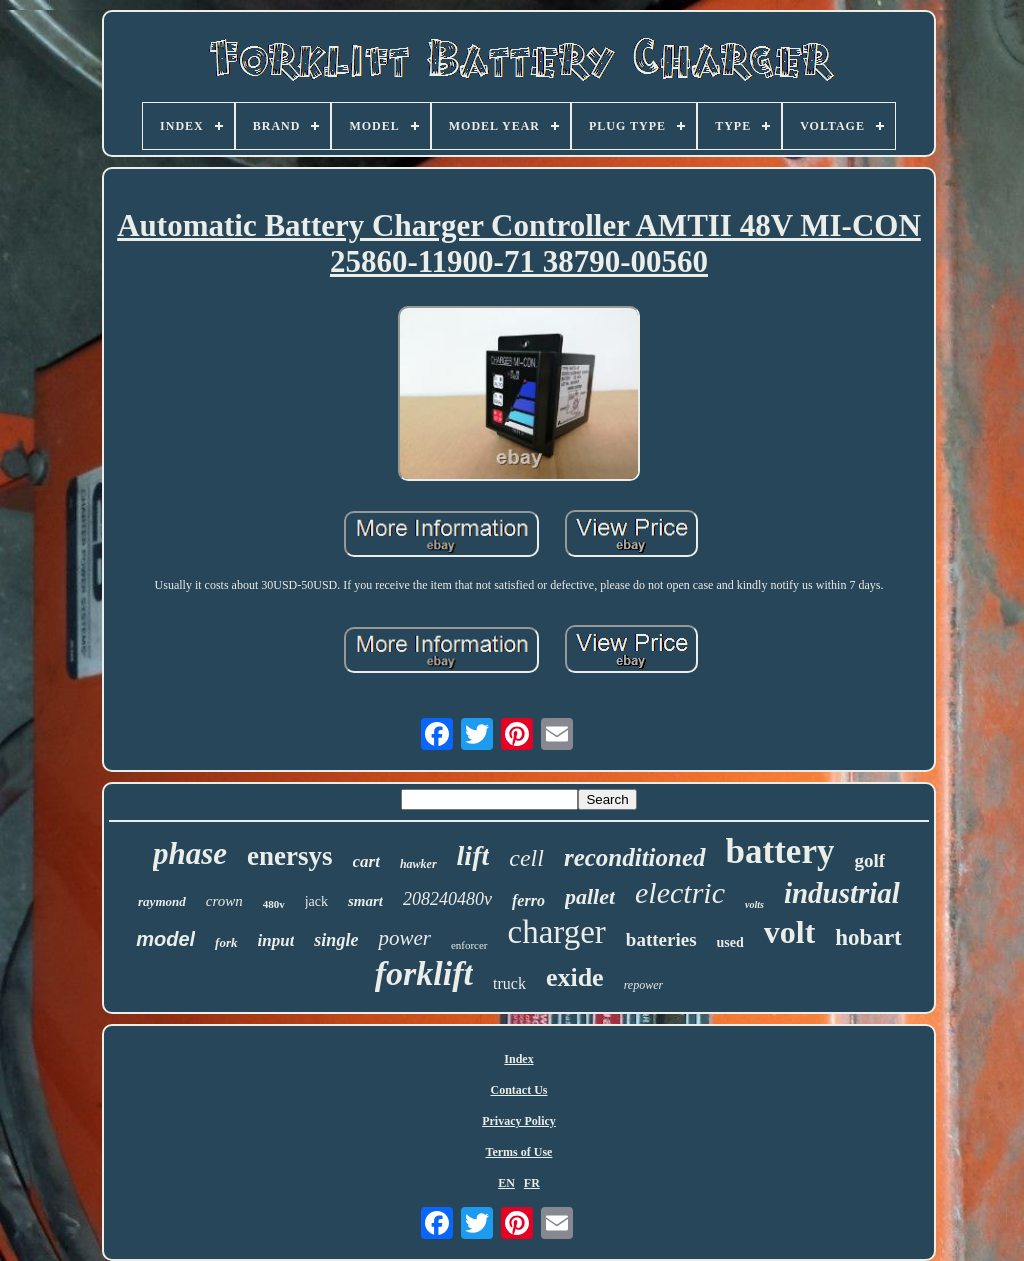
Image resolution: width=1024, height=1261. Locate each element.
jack (316, 901)
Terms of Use (519, 1152)
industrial (842, 893)
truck (509, 983)
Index (518, 1059)
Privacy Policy (519, 1121)
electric (680, 892)
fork (226, 942)
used (730, 942)
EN (506, 1183)
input (276, 940)
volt (790, 932)
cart (366, 861)
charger (557, 932)
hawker (418, 864)
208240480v (447, 899)
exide (575, 977)
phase (190, 853)
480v (274, 904)
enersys (289, 856)
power (404, 938)
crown (224, 901)
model (165, 939)
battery (780, 851)
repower (644, 985)
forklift (424, 973)
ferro (528, 900)
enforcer (469, 945)
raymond (162, 901)
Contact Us (519, 1090)
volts (754, 904)
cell (526, 858)
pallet (590, 896)
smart (365, 901)
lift (473, 855)
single (336, 940)
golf (869, 860)
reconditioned (635, 857)
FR (532, 1183)
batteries (661, 939)
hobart (868, 937)
